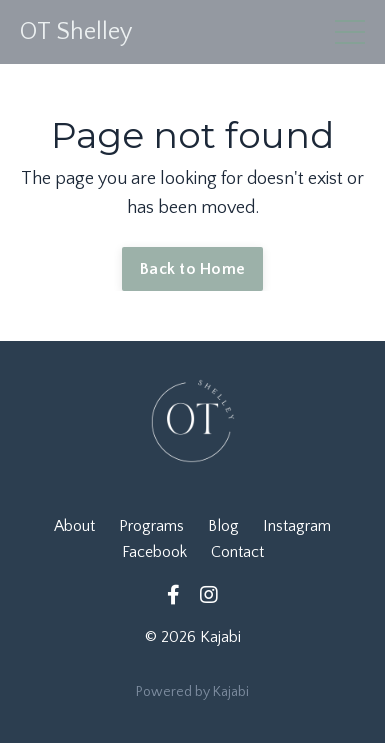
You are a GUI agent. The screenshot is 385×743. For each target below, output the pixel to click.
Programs (151, 526)
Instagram (297, 526)
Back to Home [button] (192, 269)
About (74, 526)
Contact (237, 552)
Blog (223, 526)
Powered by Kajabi (192, 692)
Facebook (154, 552)
